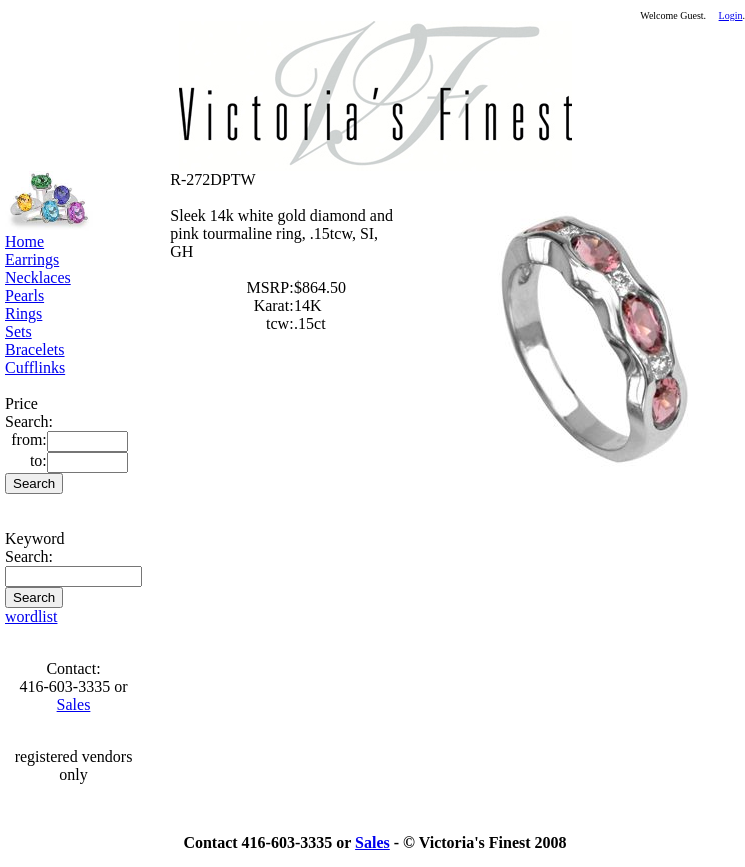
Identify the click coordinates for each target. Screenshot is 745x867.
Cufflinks (35, 367)
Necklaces (38, 277)
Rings (23, 313)
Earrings (32, 259)
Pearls (24, 295)
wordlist (31, 616)
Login (731, 15)
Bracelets (35, 349)
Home (24, 241)
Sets (18, 331)
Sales (74, 704)
